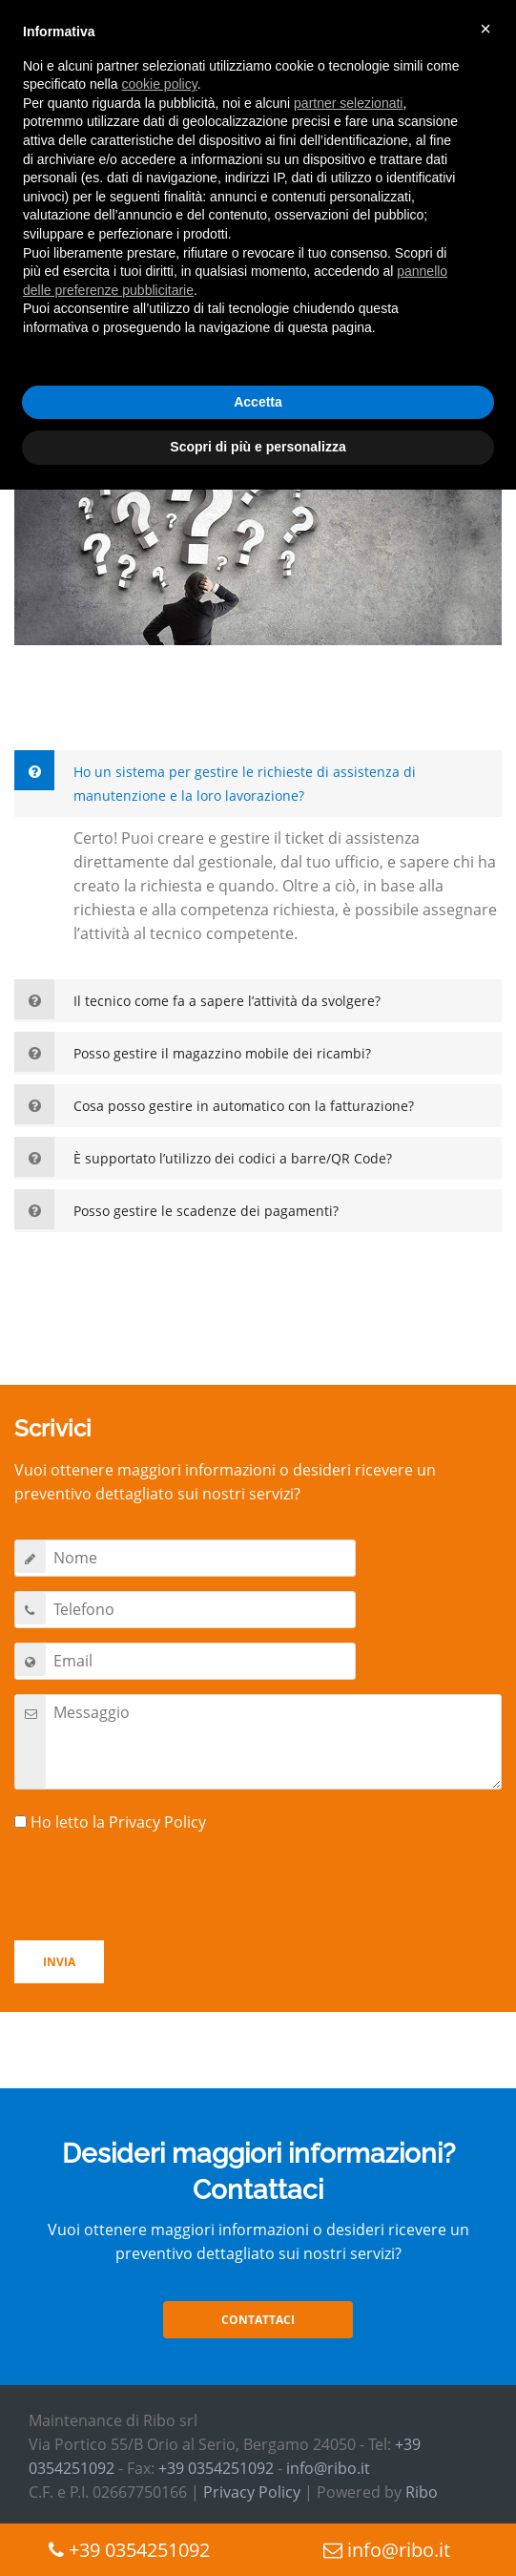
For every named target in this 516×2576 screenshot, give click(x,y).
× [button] (485, 28)
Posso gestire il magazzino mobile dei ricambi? (222, 1053)
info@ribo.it (328, 2468)
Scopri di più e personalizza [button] (257, 446)
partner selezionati (348, 103)
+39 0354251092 (216, 2468)
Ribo (421, 2492)
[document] (258, 195)
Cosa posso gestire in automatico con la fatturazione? (243, 1106)
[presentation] (159, 1889)
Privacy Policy (157, 1822)
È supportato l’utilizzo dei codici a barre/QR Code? (232, 1158)
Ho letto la (110, 1822)
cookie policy (159, 84)
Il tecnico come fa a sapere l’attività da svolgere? (227, 1001)
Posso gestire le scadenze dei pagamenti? (206, 1211)
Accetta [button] (258, 401)
